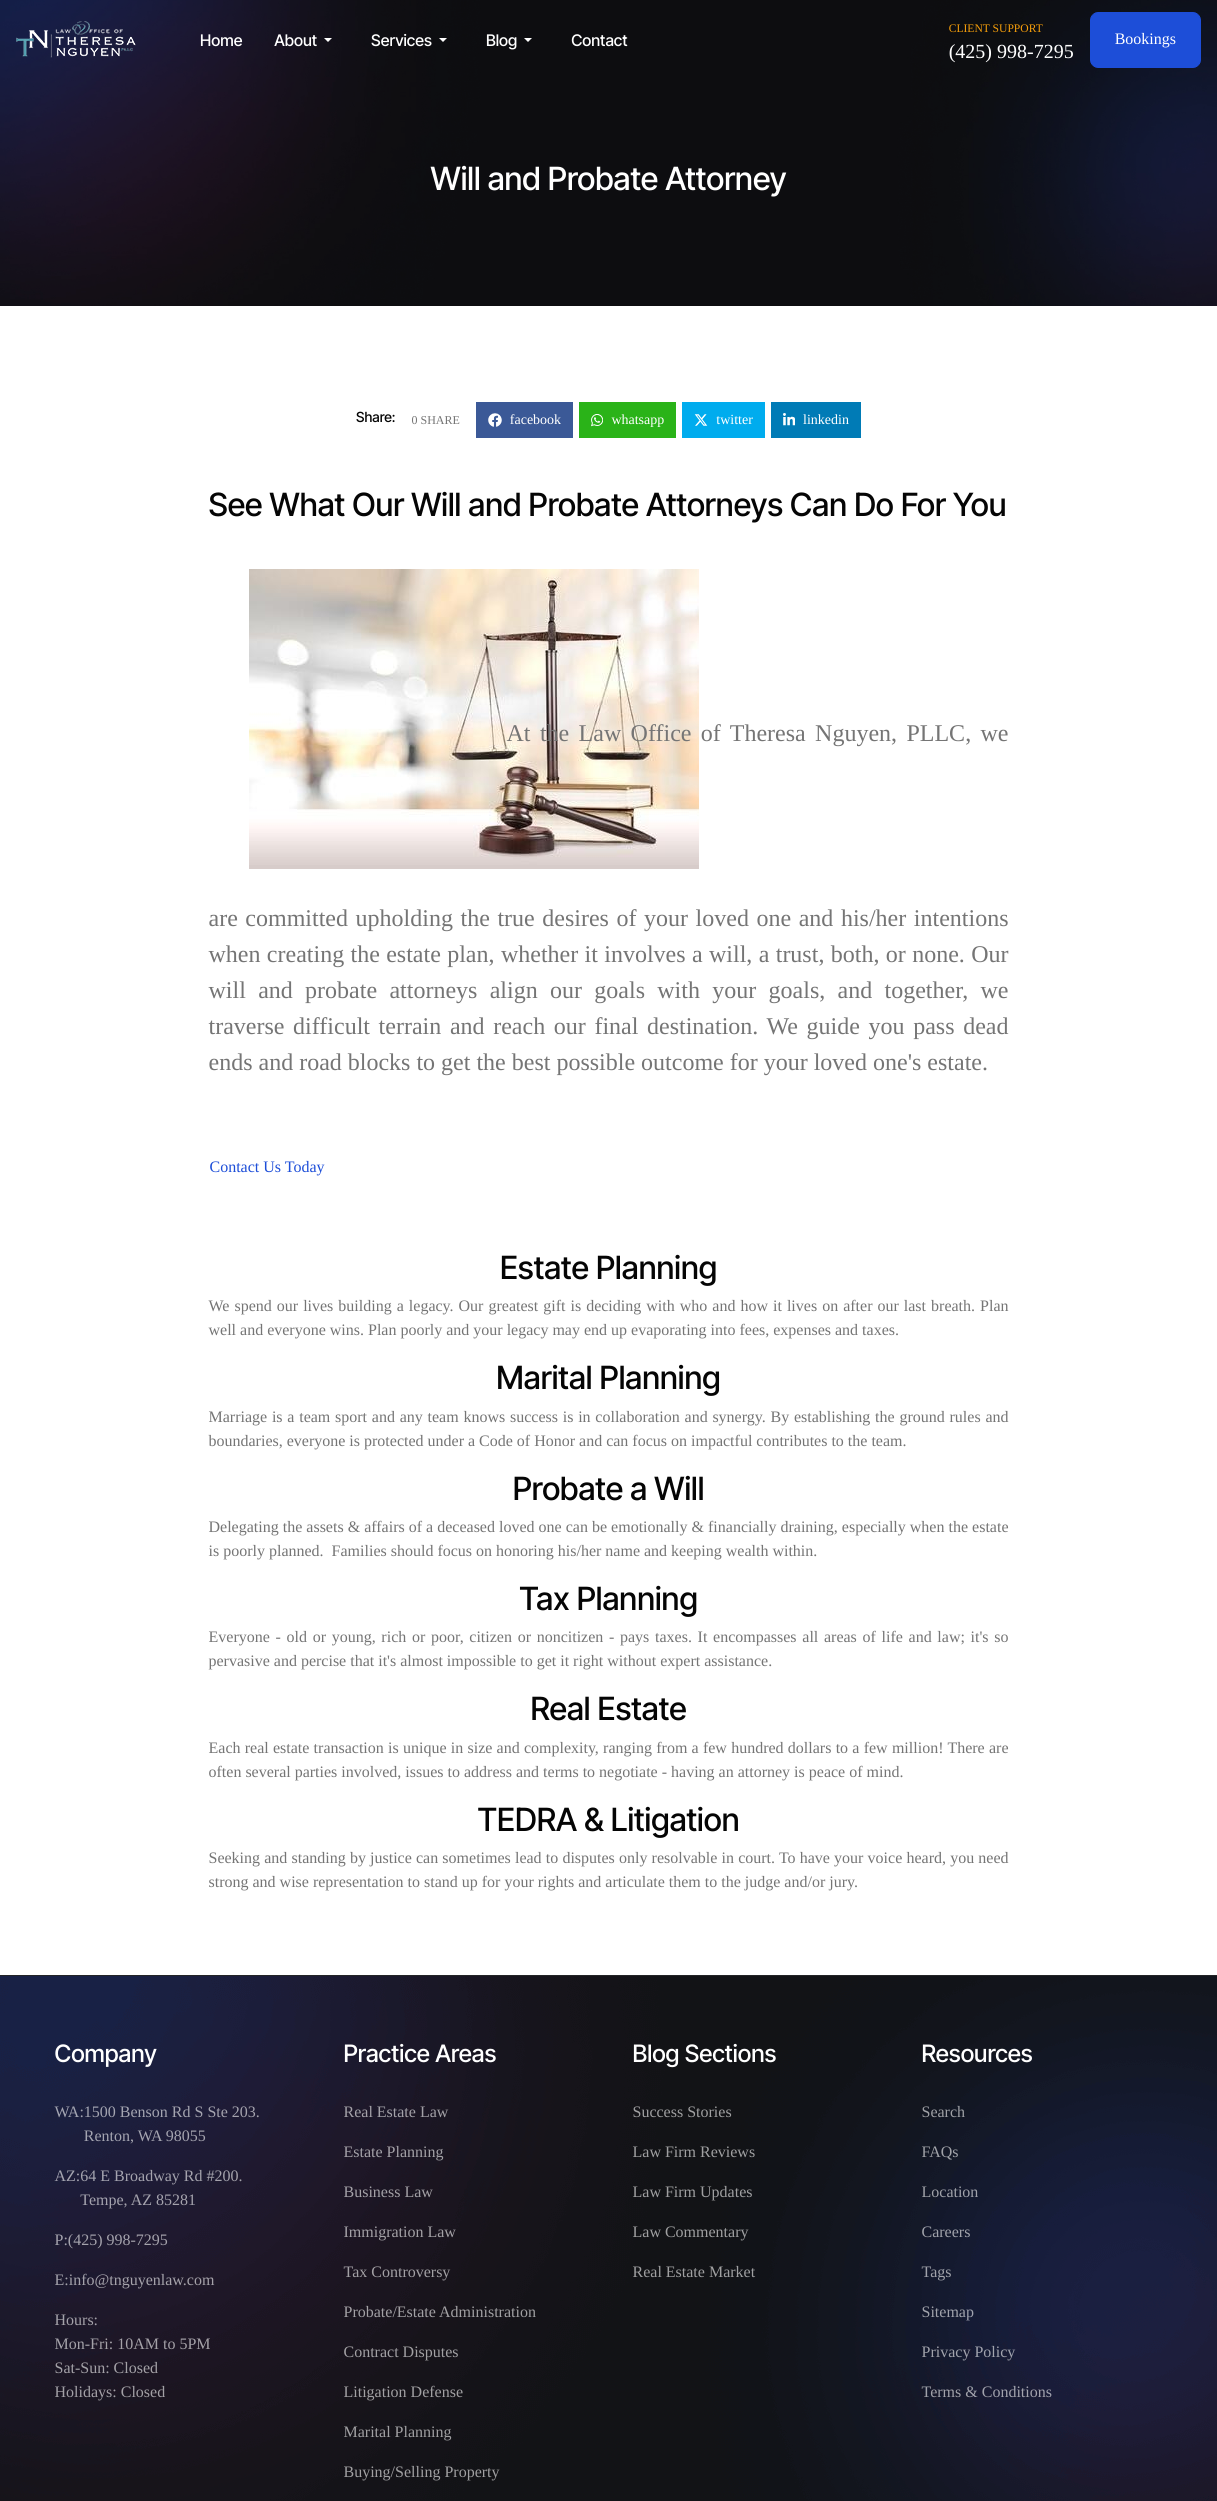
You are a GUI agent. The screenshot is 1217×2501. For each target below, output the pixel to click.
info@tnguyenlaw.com (142, 2280)
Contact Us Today (267, 1167)
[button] (306, 40)
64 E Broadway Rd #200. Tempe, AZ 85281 (161, 2188)
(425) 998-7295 (1011, 52)
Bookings (1145, 39)
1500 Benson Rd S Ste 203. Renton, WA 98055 (172, 2124)
